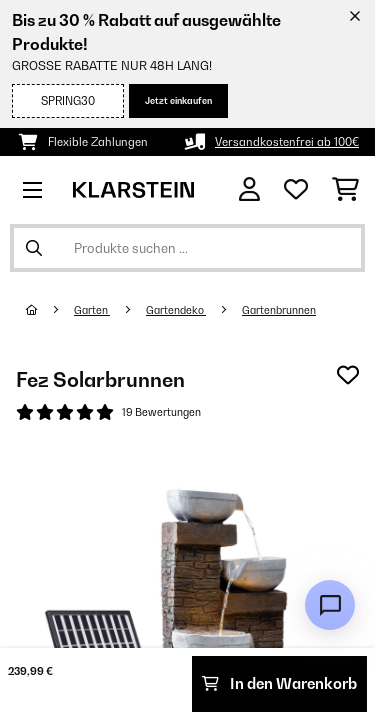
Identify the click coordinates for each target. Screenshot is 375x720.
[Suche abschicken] (34, 248)
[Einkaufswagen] (345, 190)
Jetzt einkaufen (178, 100)
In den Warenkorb (279, 683)
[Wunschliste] (296, 190)
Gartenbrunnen (279, 310)
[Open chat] (330, 605)
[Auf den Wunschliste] (348, 375)
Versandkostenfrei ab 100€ (287, 142)
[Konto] (249, 189)
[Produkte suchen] (187, 248)
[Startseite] (50, 310)
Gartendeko (176, 310)
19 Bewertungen (161, 412)
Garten (92, 310)
